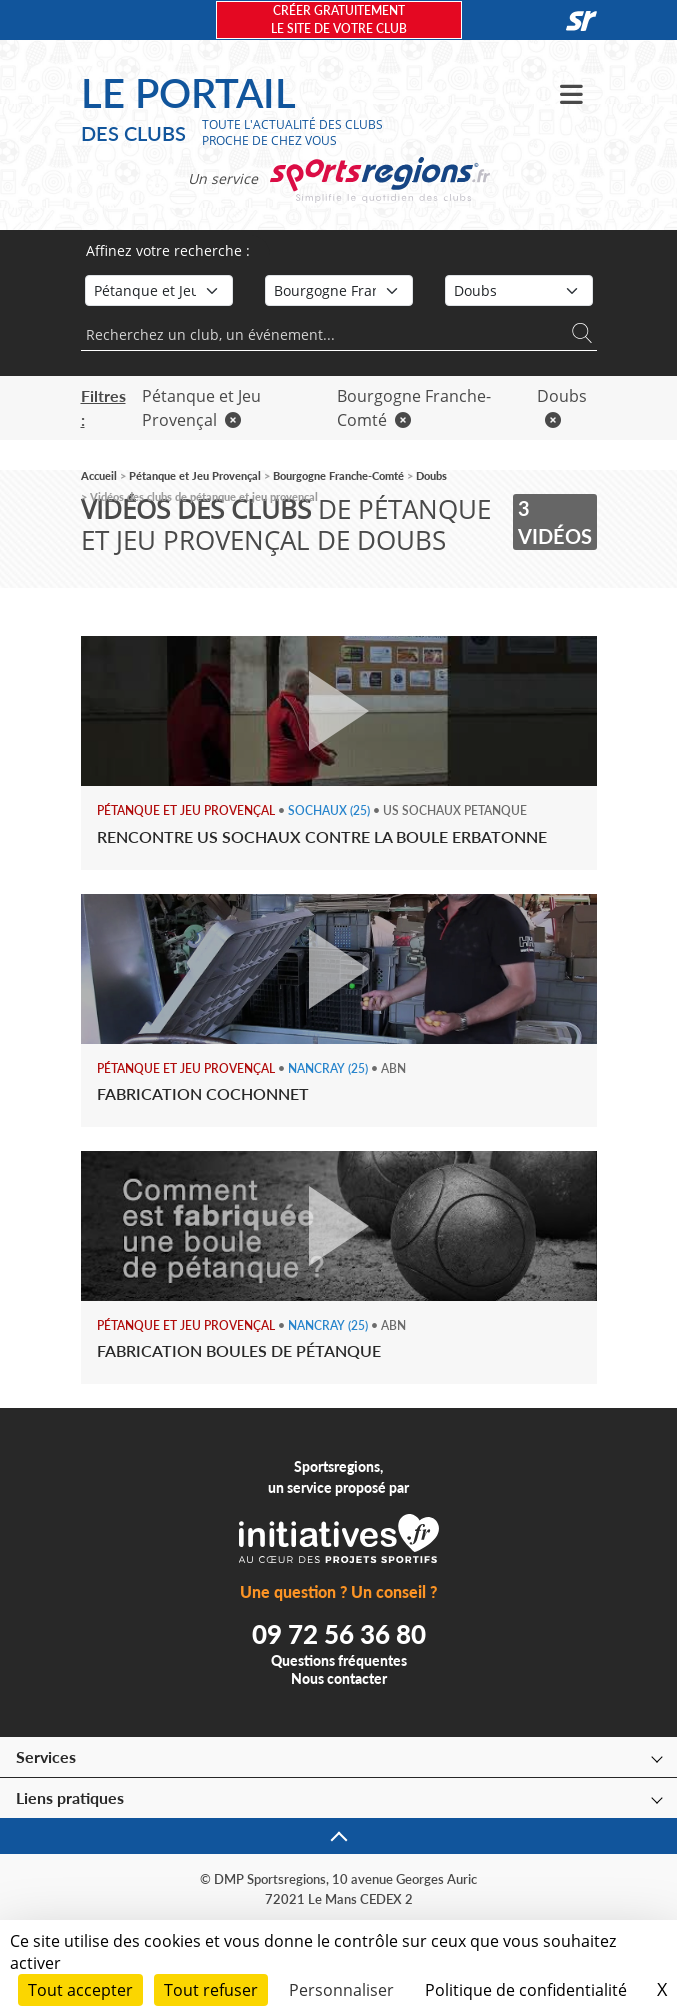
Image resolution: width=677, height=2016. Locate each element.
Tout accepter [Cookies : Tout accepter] (80, 1990)
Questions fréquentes (339, 1660)
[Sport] (159, 290)
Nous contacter (339, 1678)
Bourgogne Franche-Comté (338, 475)
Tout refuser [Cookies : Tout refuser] (211, 1990)
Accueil (99, 475)
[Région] (339, 290)
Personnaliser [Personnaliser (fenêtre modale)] (341, 1990)
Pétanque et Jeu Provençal (195, 475)
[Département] (519, 290)
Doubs (431, 475)
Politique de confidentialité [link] (526, 1990)
